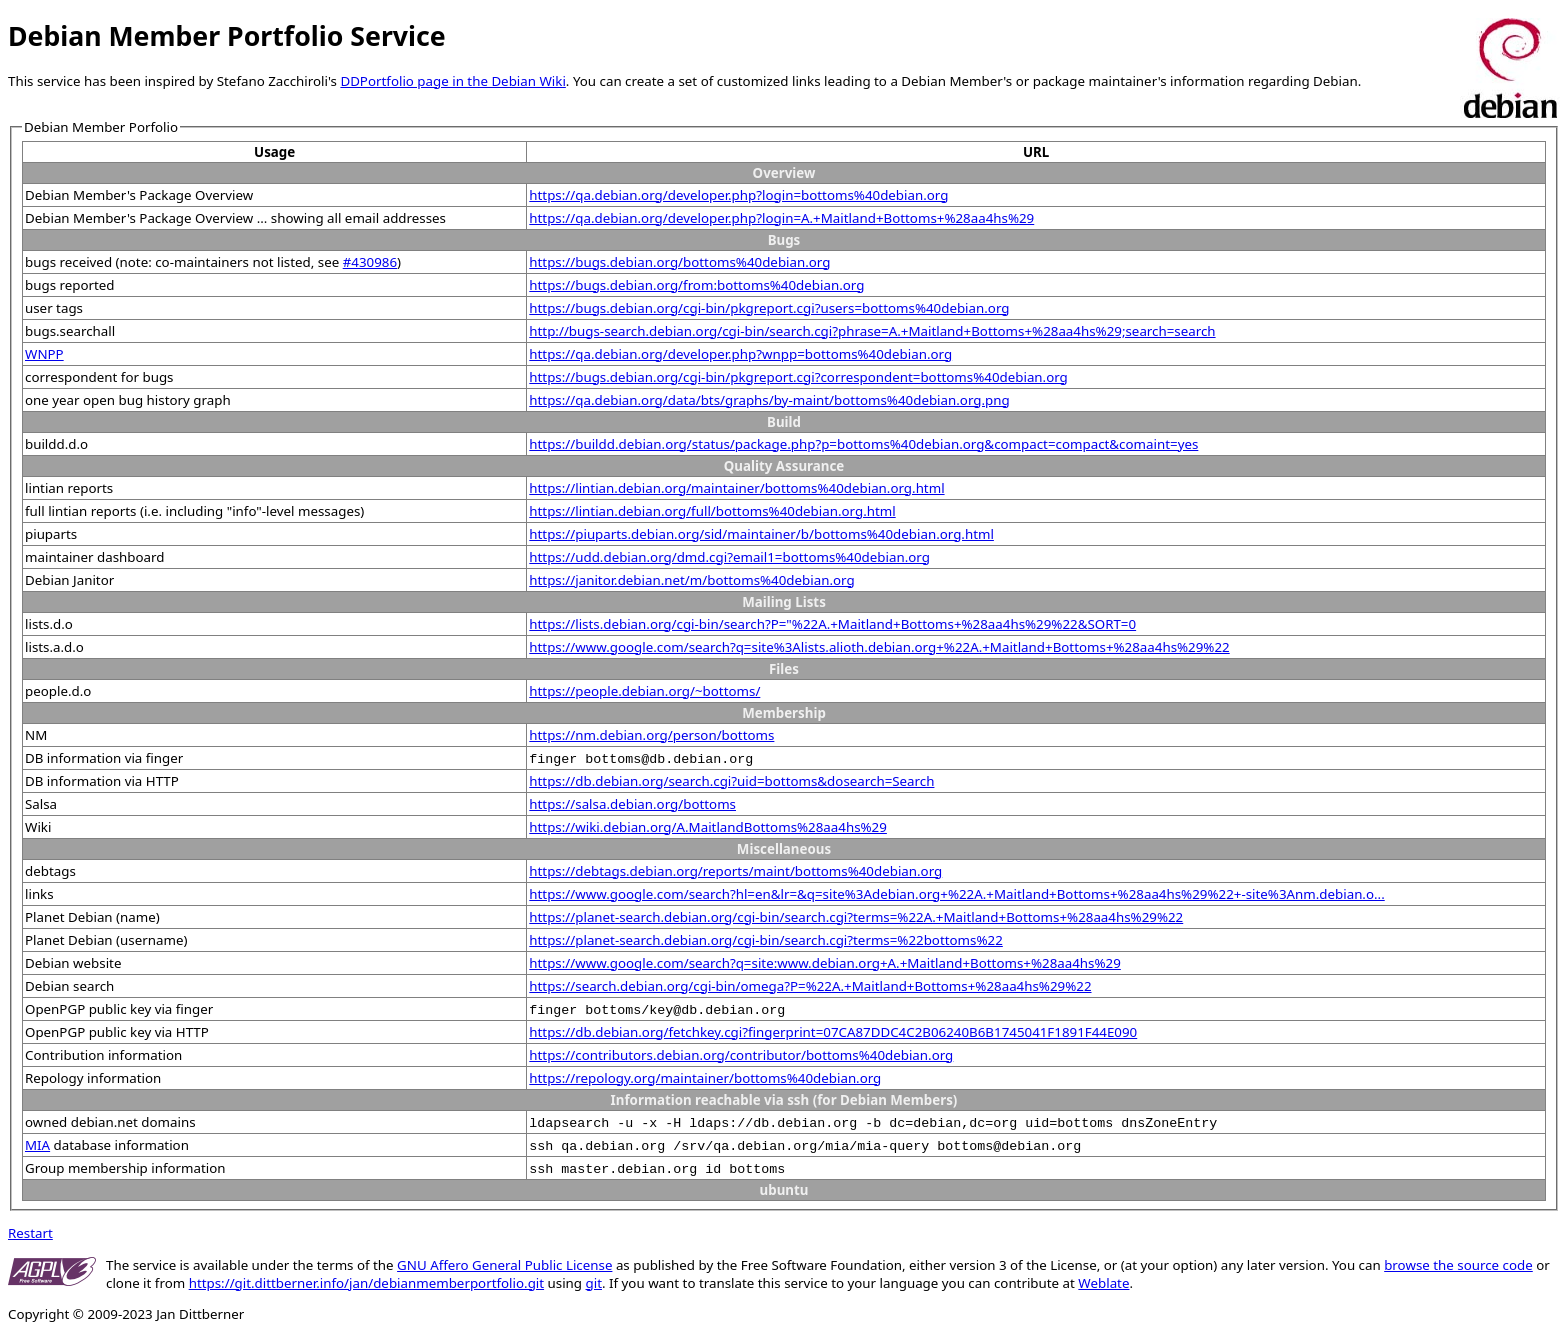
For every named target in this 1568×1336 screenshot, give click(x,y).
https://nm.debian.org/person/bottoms (651, 735)
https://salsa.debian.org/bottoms (632, 804)
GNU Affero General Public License (504, 1265)
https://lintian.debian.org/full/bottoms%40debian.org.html (712, 511)
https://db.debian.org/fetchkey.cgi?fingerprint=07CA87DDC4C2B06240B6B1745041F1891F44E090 (833, 1032)
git (594, 1283)
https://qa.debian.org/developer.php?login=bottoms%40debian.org (738, 195)
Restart (30, 1233)
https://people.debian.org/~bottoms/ (644, 691)
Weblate (1103, 1283)
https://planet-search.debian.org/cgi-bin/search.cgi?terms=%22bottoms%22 (765, 940)
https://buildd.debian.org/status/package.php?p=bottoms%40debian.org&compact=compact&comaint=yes (863, 444)
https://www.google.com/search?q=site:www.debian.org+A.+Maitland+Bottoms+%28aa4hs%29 (825, 963)
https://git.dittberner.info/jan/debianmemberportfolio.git (366, 1283)
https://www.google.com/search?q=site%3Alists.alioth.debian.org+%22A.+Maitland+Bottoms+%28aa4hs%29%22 (879, 647)
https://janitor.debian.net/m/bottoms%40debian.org (691, 580)
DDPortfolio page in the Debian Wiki (452, 81)
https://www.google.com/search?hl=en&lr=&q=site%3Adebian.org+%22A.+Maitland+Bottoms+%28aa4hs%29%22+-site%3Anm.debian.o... (956, 894)
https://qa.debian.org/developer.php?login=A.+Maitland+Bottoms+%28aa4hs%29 (781, 218)
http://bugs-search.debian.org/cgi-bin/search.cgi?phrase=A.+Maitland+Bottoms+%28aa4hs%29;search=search (872, 331)
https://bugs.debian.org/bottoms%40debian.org (679, 262)
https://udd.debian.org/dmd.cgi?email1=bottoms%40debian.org (729, 557)
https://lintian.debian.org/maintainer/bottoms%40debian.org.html (736, 488)
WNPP (44, 354)
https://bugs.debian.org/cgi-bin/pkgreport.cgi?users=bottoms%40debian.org (769, 308)
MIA (37, 1145)
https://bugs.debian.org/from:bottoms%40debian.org (696, 285)
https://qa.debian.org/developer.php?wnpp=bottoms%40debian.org (740, 354)
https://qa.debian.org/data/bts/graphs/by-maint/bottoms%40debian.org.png (769, 400)
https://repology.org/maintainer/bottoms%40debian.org (705, 1078)
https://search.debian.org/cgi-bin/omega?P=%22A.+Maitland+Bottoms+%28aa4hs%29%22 (810, 986)
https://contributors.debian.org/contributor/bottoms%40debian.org (741, 1055)
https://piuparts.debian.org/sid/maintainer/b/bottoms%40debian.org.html (761, 534)
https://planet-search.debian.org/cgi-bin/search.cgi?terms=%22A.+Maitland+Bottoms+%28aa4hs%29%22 (856, 917)
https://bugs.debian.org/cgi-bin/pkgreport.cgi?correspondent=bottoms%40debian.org (798, 377)
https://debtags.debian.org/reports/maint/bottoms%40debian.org (735, 871)
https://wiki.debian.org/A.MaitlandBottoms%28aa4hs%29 (708, 827)
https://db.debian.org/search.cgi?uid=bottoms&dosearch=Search (731, 781)
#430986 (370, 262)
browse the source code (1458, 1265)
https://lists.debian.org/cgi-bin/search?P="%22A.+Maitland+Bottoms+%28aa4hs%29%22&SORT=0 (832, 624)
